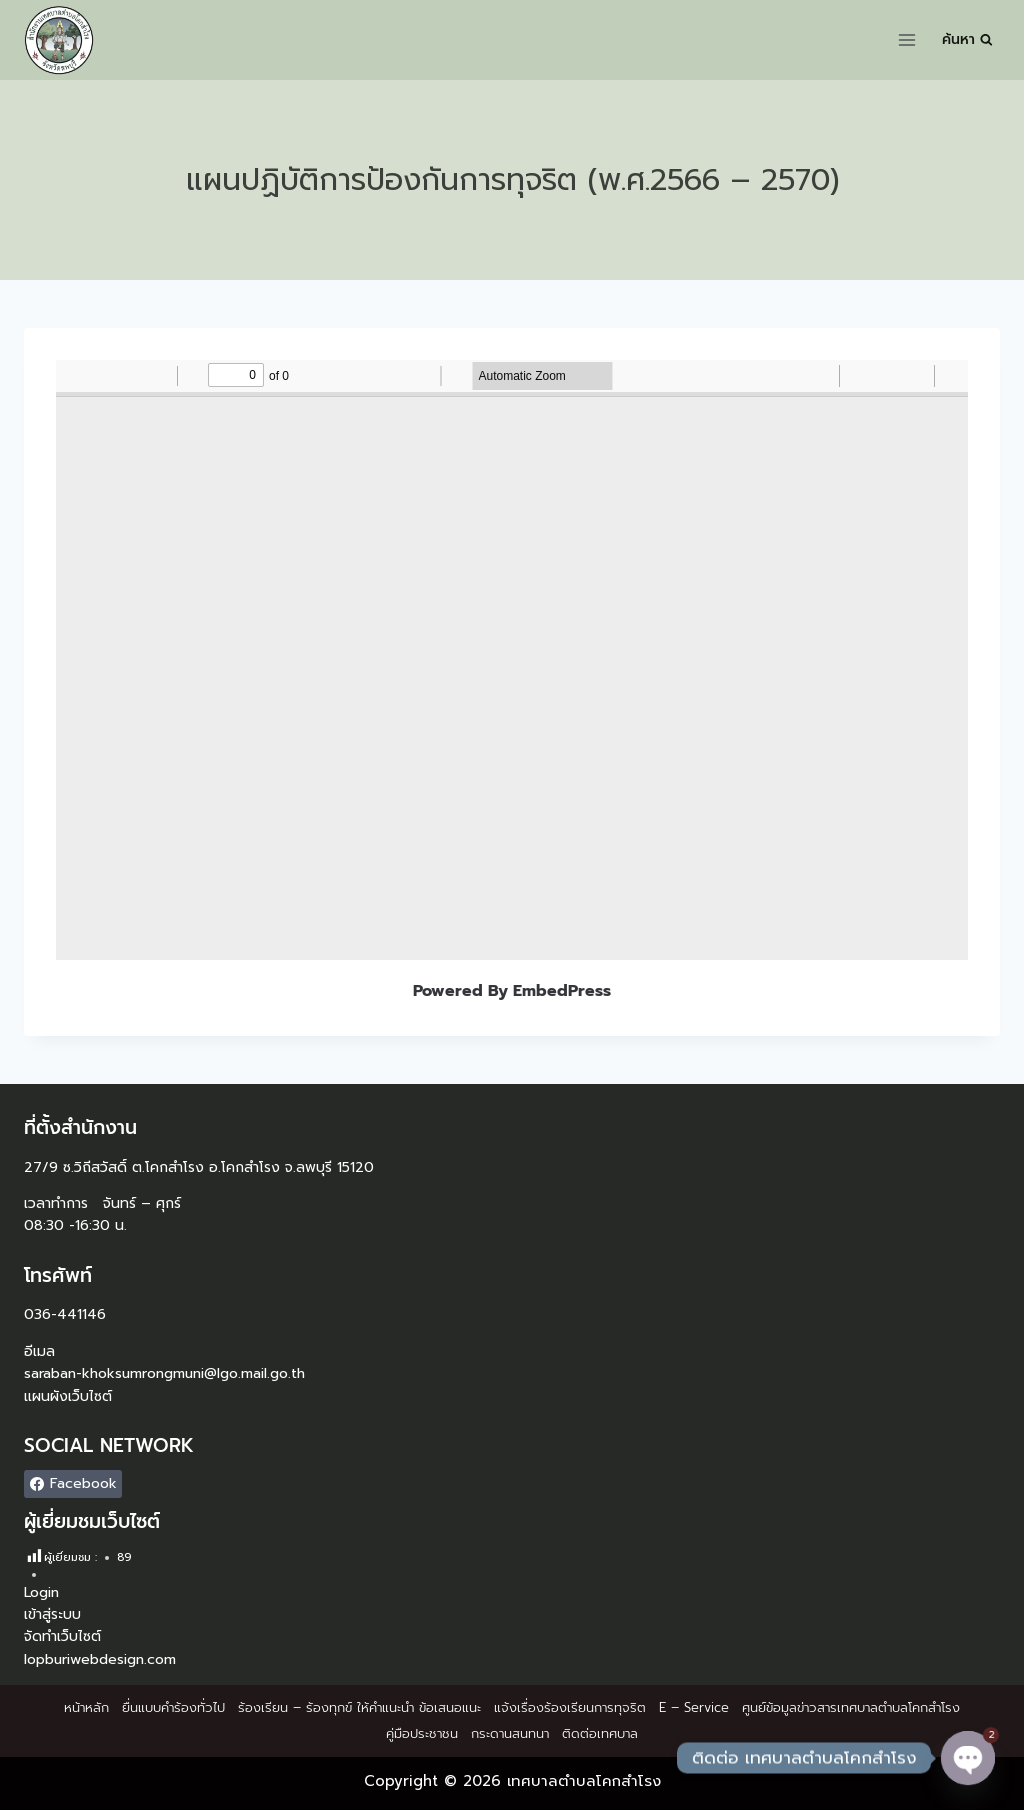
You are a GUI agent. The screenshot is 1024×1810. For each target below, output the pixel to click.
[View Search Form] (967, 40)
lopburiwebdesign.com (100, 1659)
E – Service (694, 1707)
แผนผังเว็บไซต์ (68, 1396)
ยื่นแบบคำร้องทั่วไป (173, 1707)
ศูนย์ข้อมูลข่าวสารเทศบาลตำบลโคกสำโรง (851, 1707)
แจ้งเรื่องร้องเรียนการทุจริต (570, 1707)
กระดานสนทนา (510, 1733)
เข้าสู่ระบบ (52, 1614)
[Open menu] (907, 39)
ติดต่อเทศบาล (600, 1733)
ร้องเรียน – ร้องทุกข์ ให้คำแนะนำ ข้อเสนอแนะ (359, 1707)
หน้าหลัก (86, 1707)
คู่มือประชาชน (422, 1733)
